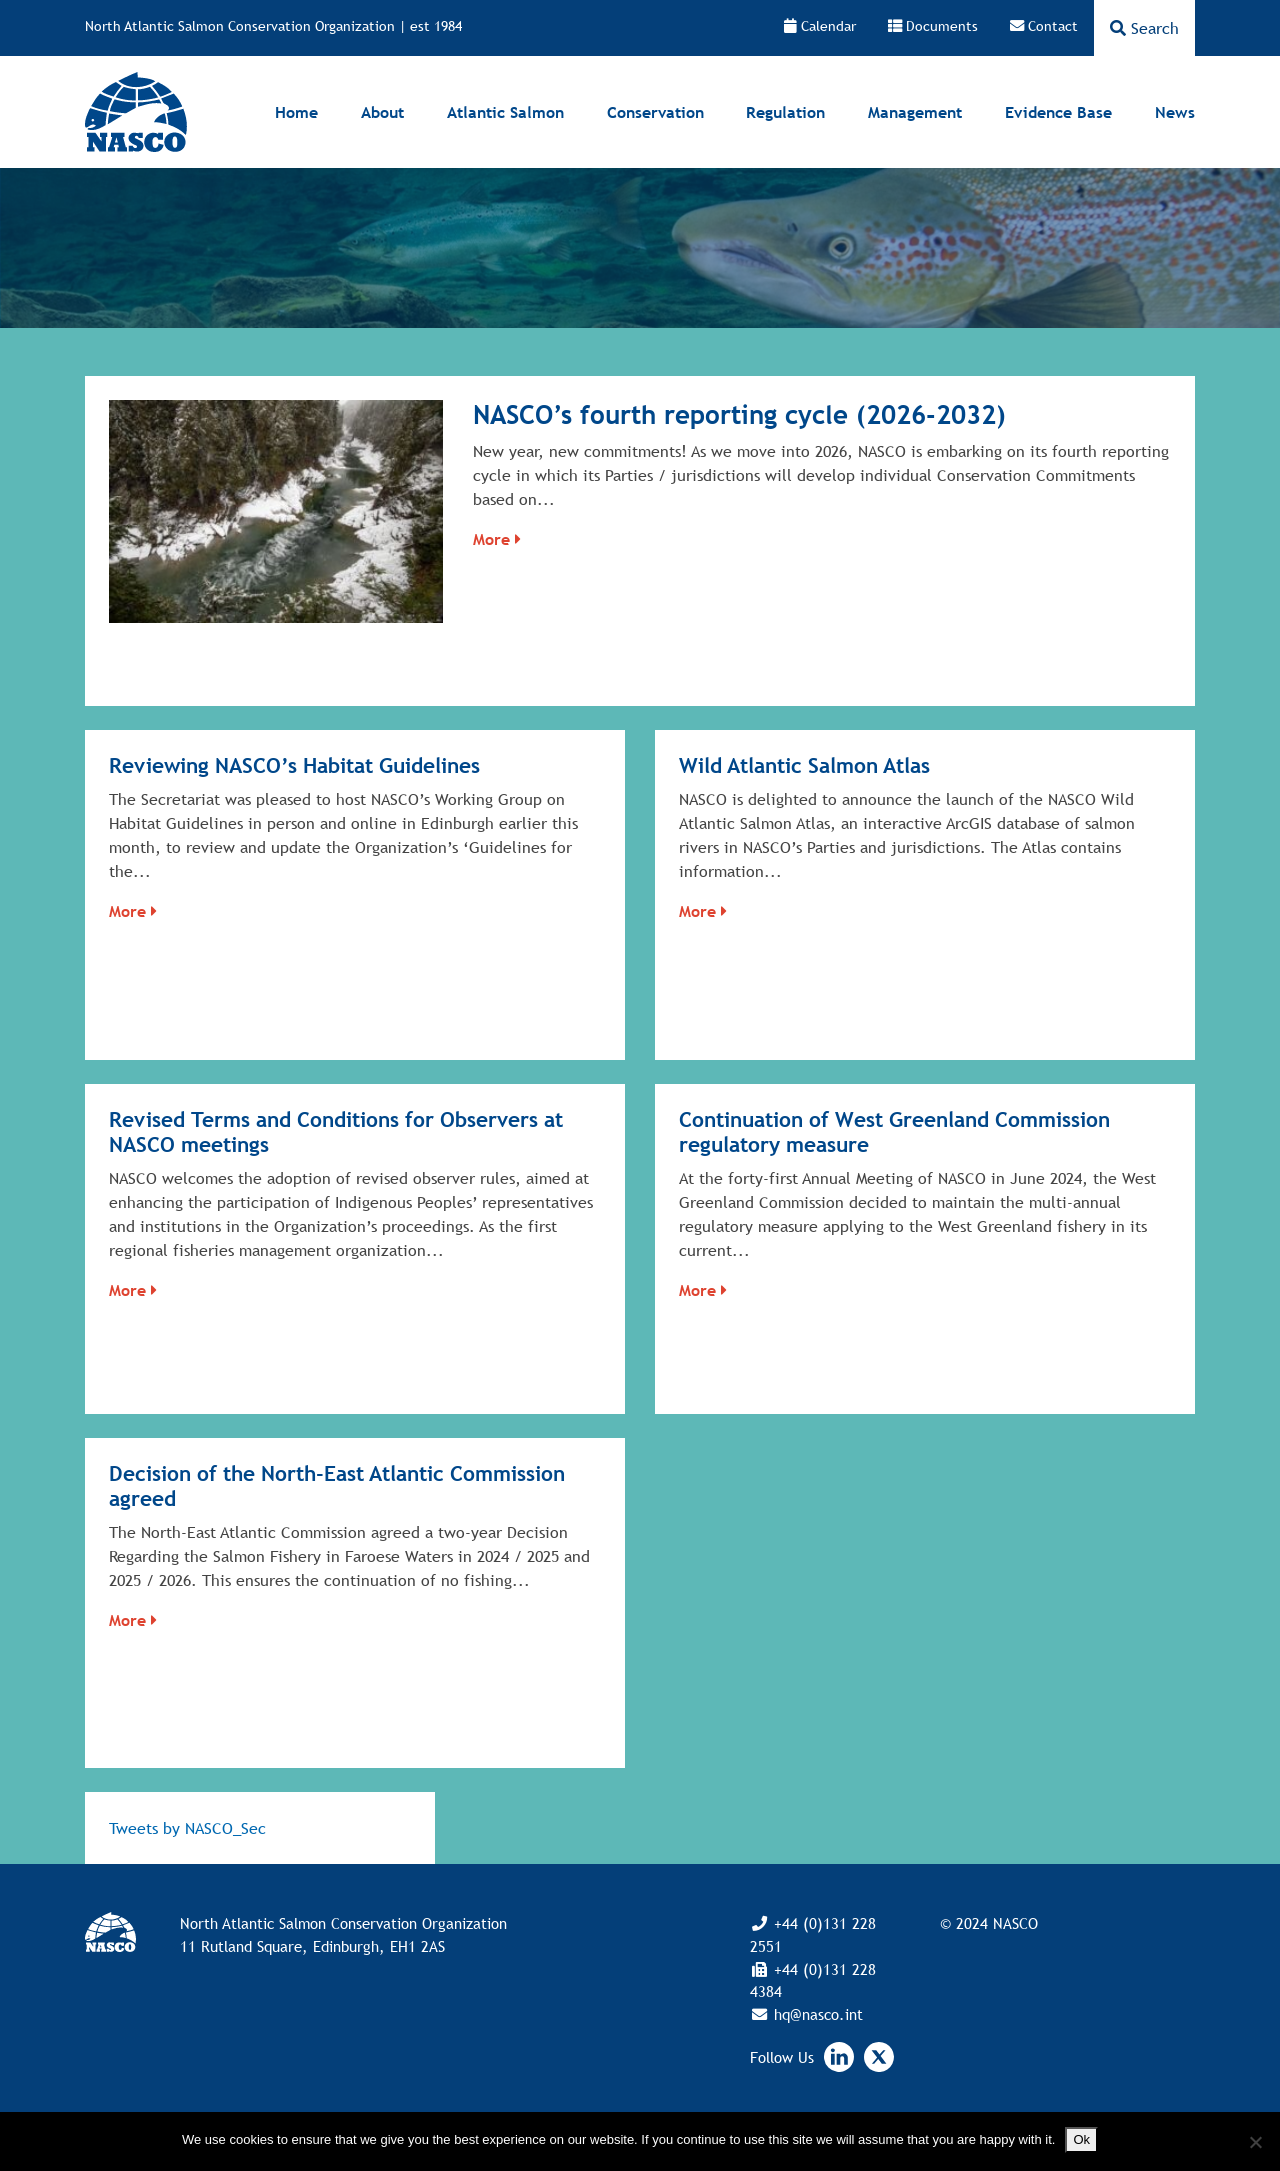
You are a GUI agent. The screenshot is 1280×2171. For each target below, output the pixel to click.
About (382, 112)
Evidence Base (1058, 112)
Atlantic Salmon (505, 112)
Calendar (820, 26)
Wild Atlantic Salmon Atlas (804, 765)
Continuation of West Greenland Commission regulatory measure (894, 1132)
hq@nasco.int (816, 2014)
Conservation (655, 112)
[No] (1255, 2142)
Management (915, 112)
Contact (1044, 26)
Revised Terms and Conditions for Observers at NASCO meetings (336, 1132)
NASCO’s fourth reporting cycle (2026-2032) (739, 414)
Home (296, 112)
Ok (1081, 2139)
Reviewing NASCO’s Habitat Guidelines (294, 765)
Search (1144, 28)
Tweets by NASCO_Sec (187, 1828)
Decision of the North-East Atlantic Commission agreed (337, 1486)
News (1175, 112)
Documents (933, 26)
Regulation (785, 112)
